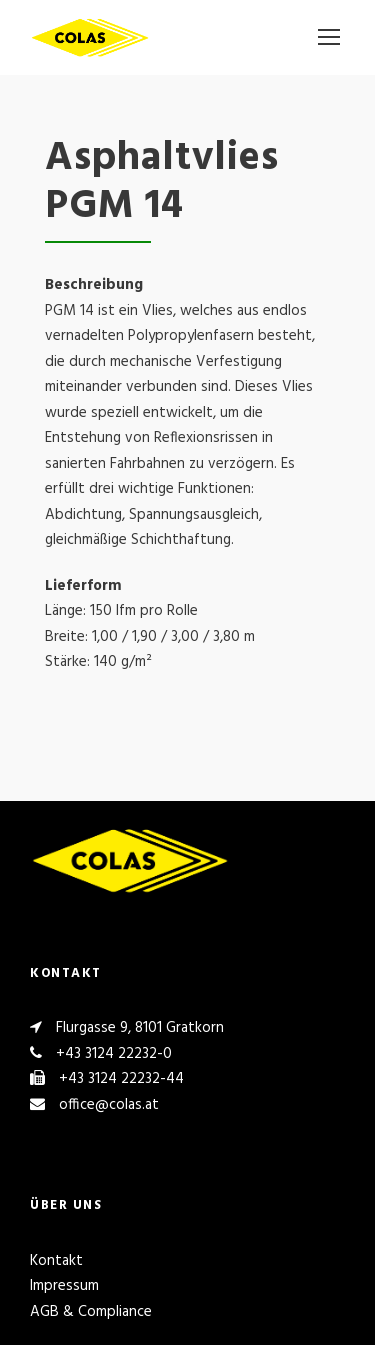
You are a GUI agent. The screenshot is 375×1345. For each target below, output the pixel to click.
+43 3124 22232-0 (114, 1054)
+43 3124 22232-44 (121, 1079)
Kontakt (56, 1261)
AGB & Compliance (91, 1312)
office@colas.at (109, 1105)
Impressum (64, 1286)
